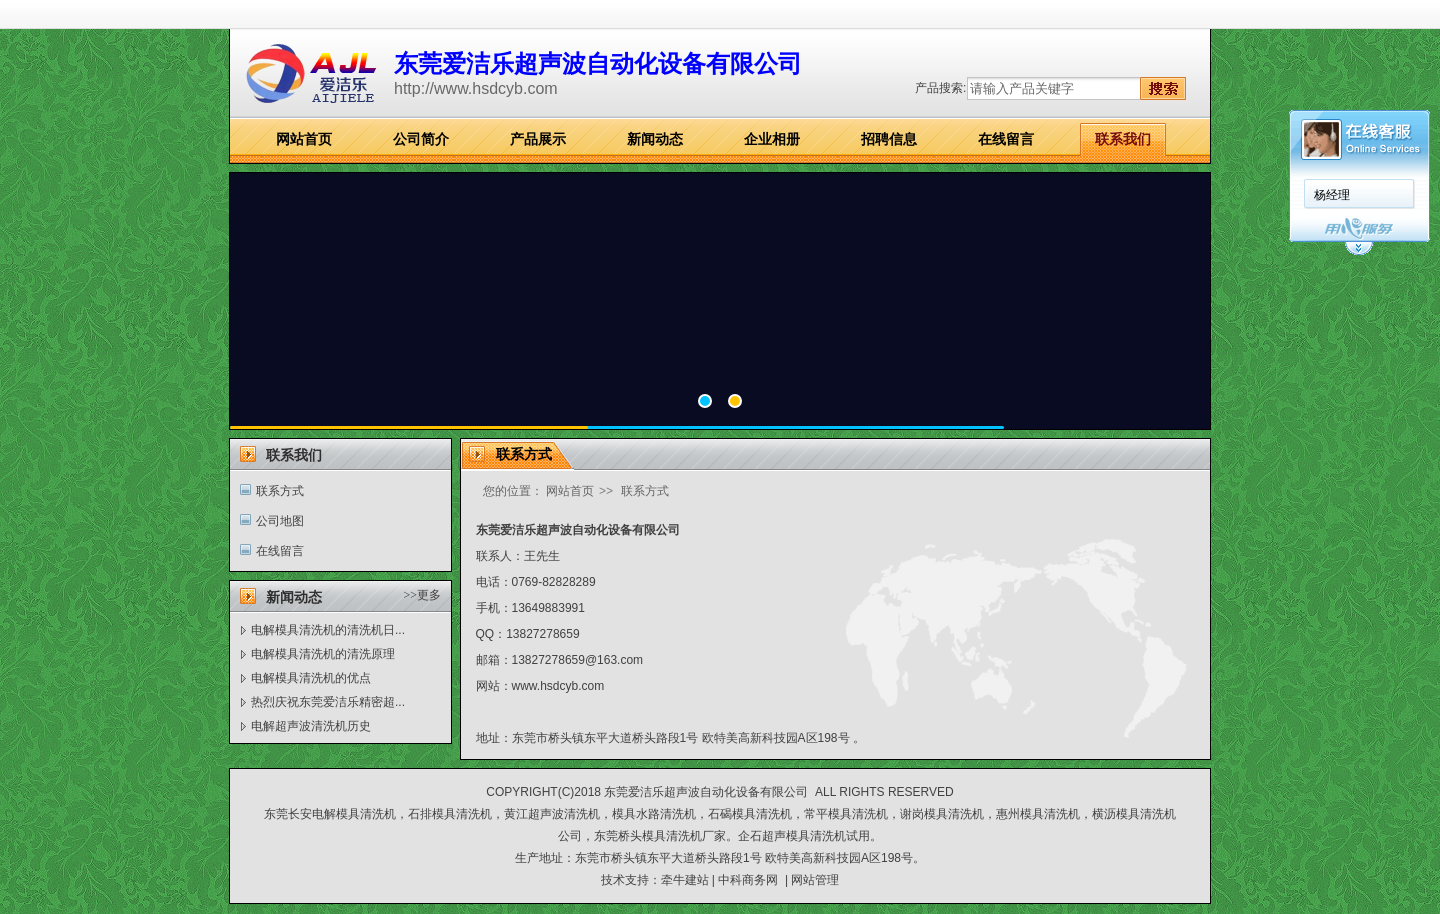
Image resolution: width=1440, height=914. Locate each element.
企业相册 (772, 139)
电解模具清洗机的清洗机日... (328, 630)
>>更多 (422, 595)
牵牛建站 (685, 880)
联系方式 (280, 491)
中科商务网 (748, 880)
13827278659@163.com (578, 660)
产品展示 (538, 139)
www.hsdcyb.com (558, 686)
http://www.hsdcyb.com (476, 88)
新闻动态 (655, 139)
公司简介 (421, 139)
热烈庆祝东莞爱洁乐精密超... (328, 702)
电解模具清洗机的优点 (311, 678)
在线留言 (1006, 139)
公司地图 (280, 521)
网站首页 (304, 139)
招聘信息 (889, 139)
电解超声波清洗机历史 (311, 726)
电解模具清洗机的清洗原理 (323, 654)
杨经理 (1332, 195)
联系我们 (1123, 139)
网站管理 (815, 880)
